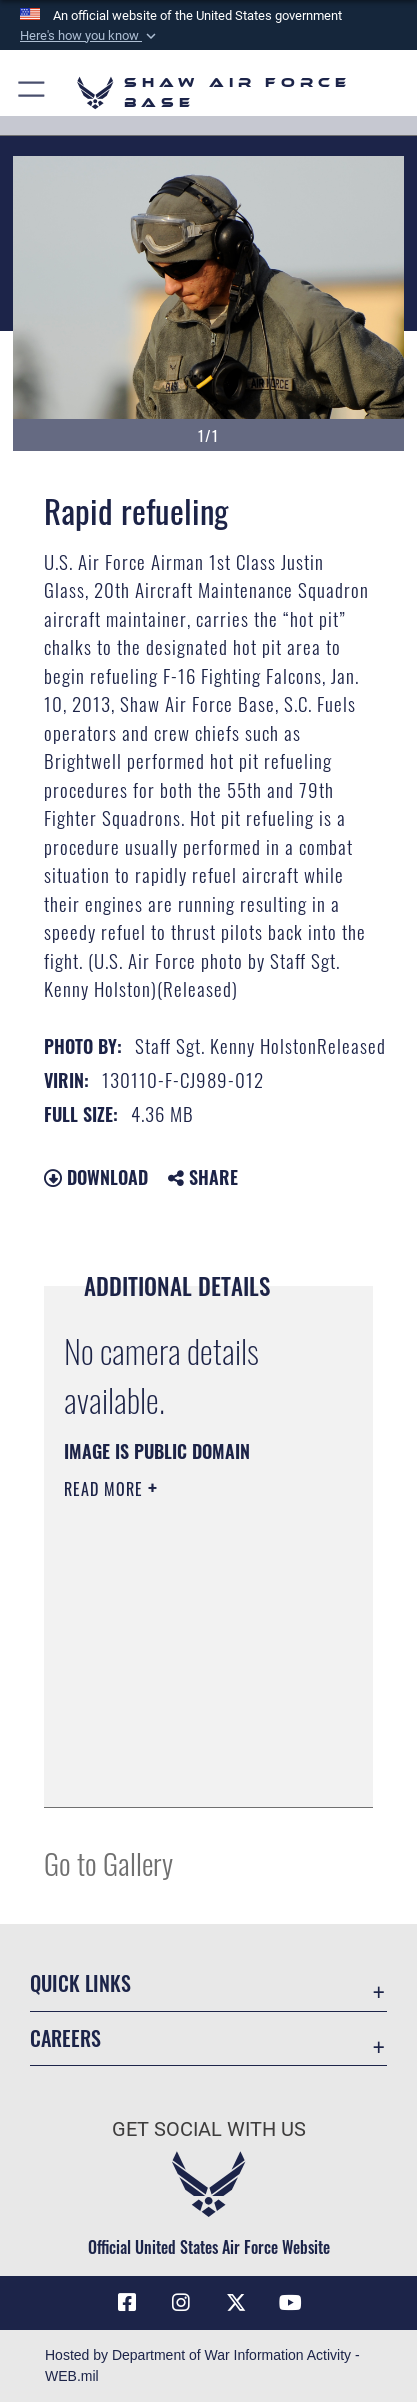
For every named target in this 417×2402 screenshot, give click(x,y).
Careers (65, 2038)
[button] (90, 36)
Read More (106, 1489)
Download (96, 1177)
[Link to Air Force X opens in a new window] (236, 2303)
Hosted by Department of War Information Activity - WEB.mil (202, 2365)
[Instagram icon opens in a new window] (181, 2303)
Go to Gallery (108, 1862)
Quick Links (80, 1983)
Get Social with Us (209, 2129)
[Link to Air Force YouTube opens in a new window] (290, 2303)
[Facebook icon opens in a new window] (127, 2303)
